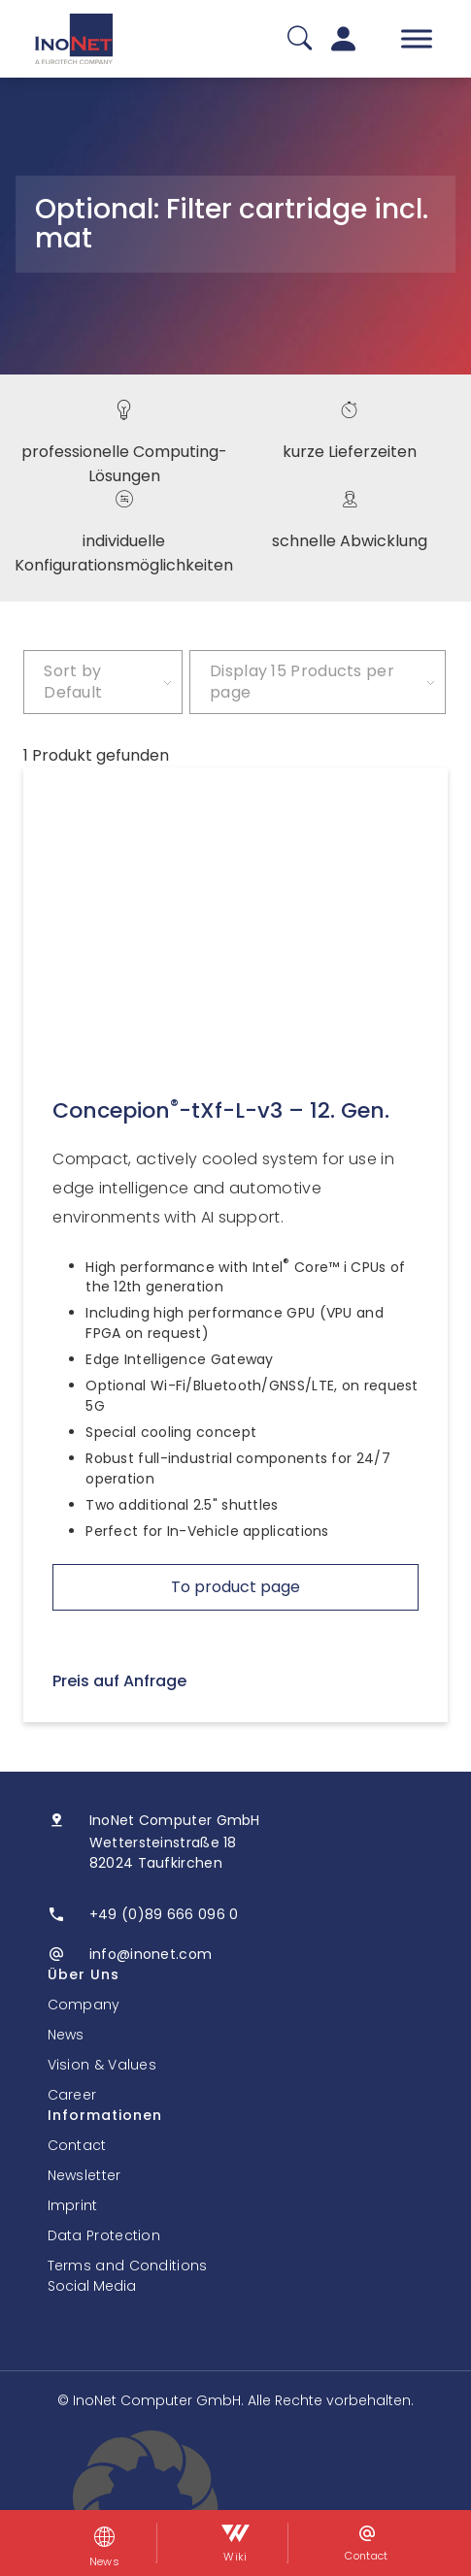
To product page (235, 1587)
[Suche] (299, 39)
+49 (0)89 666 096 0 (164, 1914)
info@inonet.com (151, 1954)
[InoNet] (74, 39)
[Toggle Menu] (416, 38)
